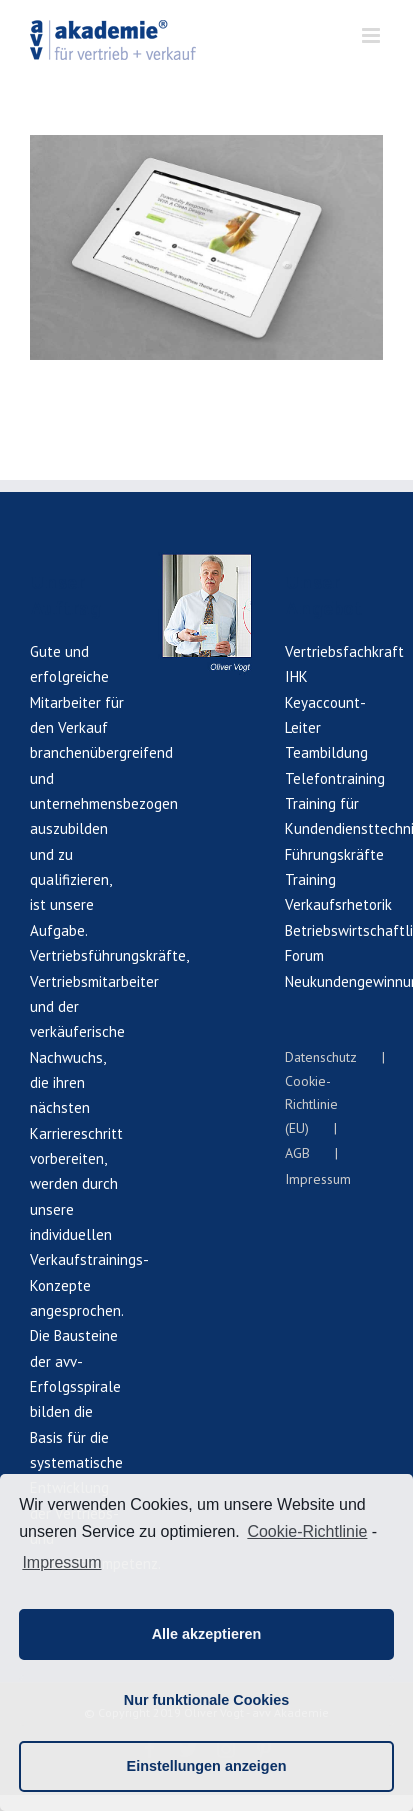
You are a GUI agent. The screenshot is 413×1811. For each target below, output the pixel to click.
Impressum (318, 1179)
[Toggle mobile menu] (372, 35)
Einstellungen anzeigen (207, 1766)
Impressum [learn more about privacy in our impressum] (61, 1562)
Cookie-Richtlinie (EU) (311, 1104)
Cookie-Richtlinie (307, 1531)
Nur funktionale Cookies (207, 1700)
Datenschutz (321, 1057)
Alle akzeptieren (207, 1634)
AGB (297, 1153)
